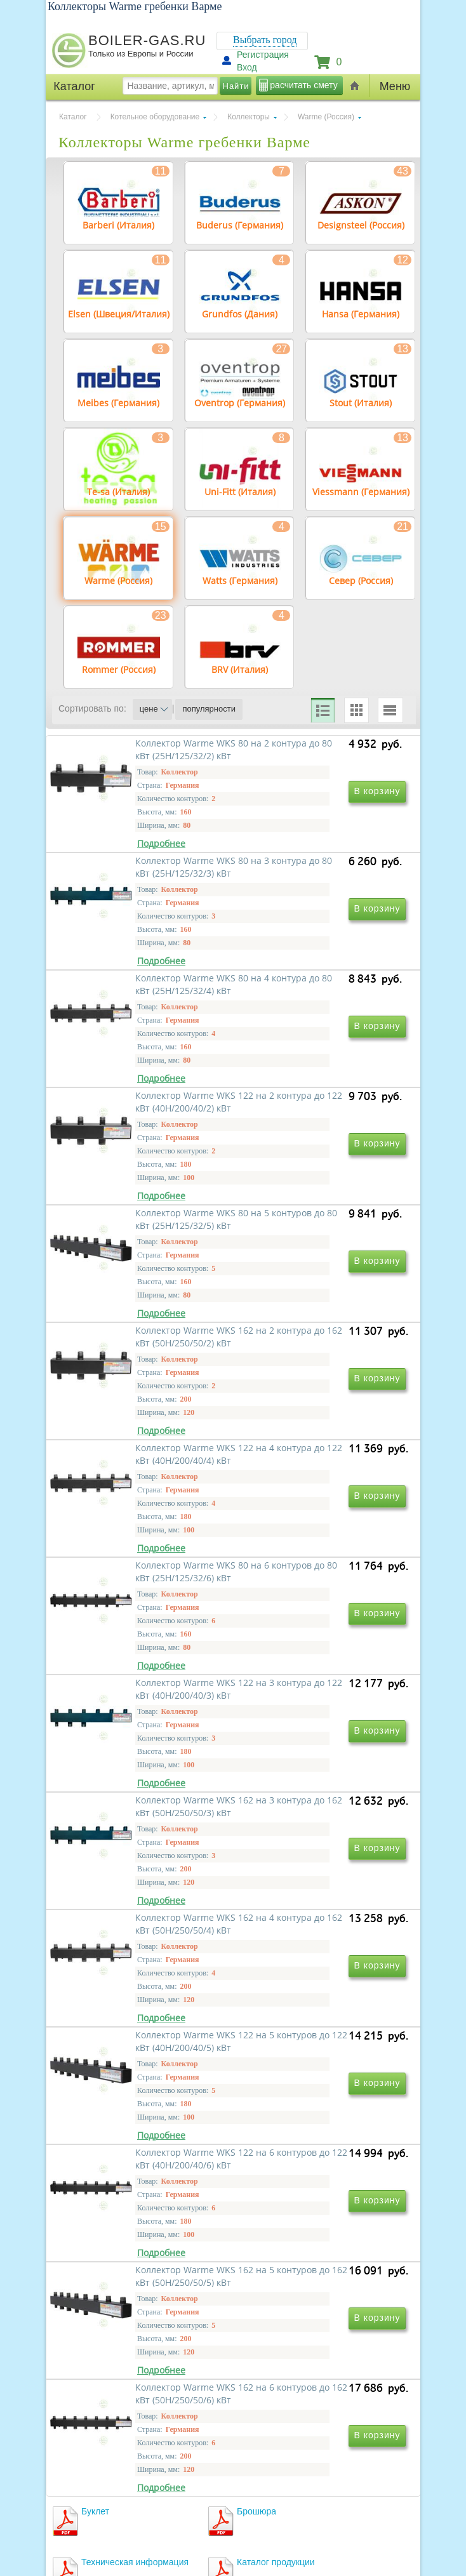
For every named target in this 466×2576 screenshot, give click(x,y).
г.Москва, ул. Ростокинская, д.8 (117, 2469)
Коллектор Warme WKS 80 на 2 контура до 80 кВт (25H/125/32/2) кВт (144, 879)
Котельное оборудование (155, 116)
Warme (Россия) (326, 116)
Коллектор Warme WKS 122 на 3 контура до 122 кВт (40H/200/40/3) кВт (146, 1611)
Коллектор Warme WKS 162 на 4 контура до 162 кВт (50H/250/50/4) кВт (146, 1793)
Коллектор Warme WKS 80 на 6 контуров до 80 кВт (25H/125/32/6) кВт (316, 1428)
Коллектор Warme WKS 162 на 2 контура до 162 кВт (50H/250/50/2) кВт (319, 1245)
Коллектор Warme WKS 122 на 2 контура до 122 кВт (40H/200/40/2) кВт (319, 1062)
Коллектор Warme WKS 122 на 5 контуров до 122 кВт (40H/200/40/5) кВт (319, 1793)
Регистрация (263, 55)
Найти (236, 86)
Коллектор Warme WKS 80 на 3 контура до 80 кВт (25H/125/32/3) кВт (316, 879)
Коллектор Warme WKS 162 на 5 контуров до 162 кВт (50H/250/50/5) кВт (319, 1976)
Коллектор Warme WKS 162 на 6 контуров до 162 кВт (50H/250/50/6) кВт (146, 2159)
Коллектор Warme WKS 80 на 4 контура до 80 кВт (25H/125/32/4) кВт (144, 1062)
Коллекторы (248, 116)
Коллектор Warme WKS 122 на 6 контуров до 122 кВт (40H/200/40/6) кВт (146, 1976)
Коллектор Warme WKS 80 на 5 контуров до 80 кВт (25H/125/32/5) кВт (144, 1245)
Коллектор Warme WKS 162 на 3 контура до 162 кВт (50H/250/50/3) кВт (319, 1611)
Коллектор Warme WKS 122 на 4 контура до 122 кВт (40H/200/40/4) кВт (146, 1428)
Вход (247, 67)
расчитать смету (303, 85)
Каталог (73, 116)
